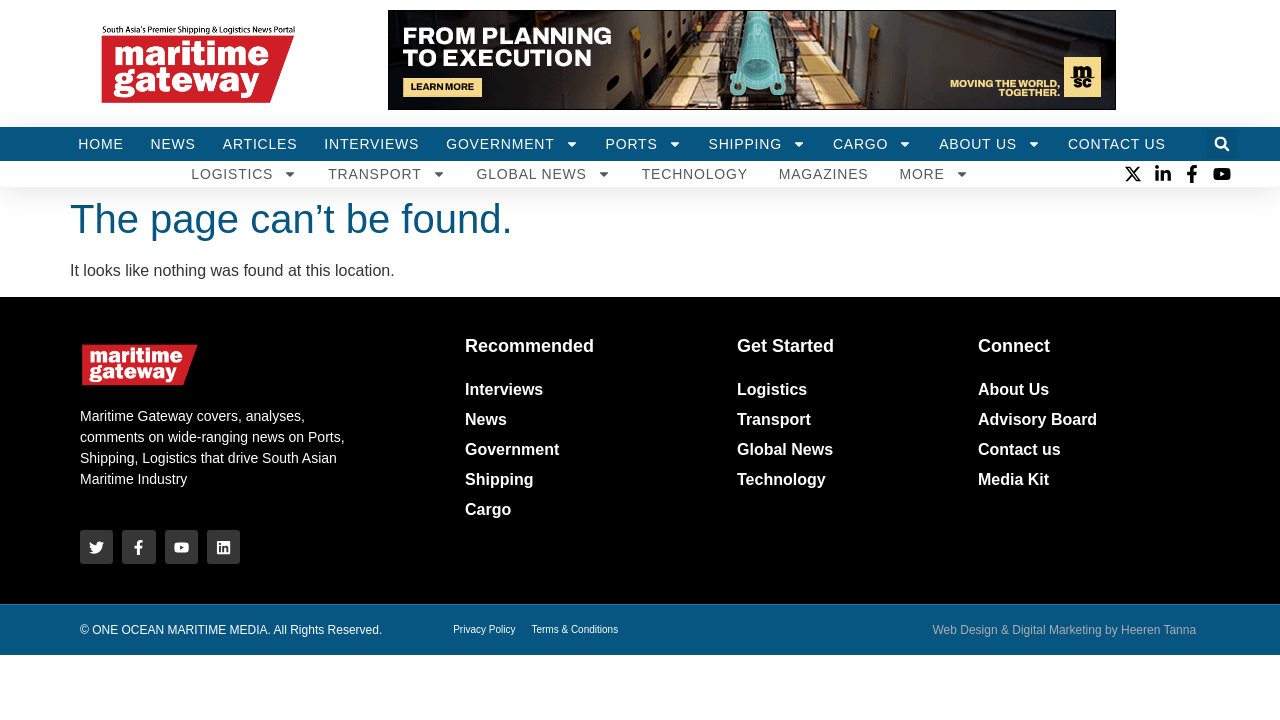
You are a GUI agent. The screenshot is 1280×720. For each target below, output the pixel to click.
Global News (544, 174)
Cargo (872, 144)
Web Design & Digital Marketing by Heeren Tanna (1064, 629)
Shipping (757, 144)
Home (100, 144)
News (173, 144)
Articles (260, 144)
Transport (386, 174)
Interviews (371, 144)
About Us (990, 144)
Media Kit (1013, 479)
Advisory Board (1037, 419)
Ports (644, 144)
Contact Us (1117, 144)
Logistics (244, 174)
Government (512, 144)
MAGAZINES (824, 174)
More (933, 174)
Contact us (1019, 449)
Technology (695, 174)
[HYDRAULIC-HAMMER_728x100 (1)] (752, 104)
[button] (1222, 144)
